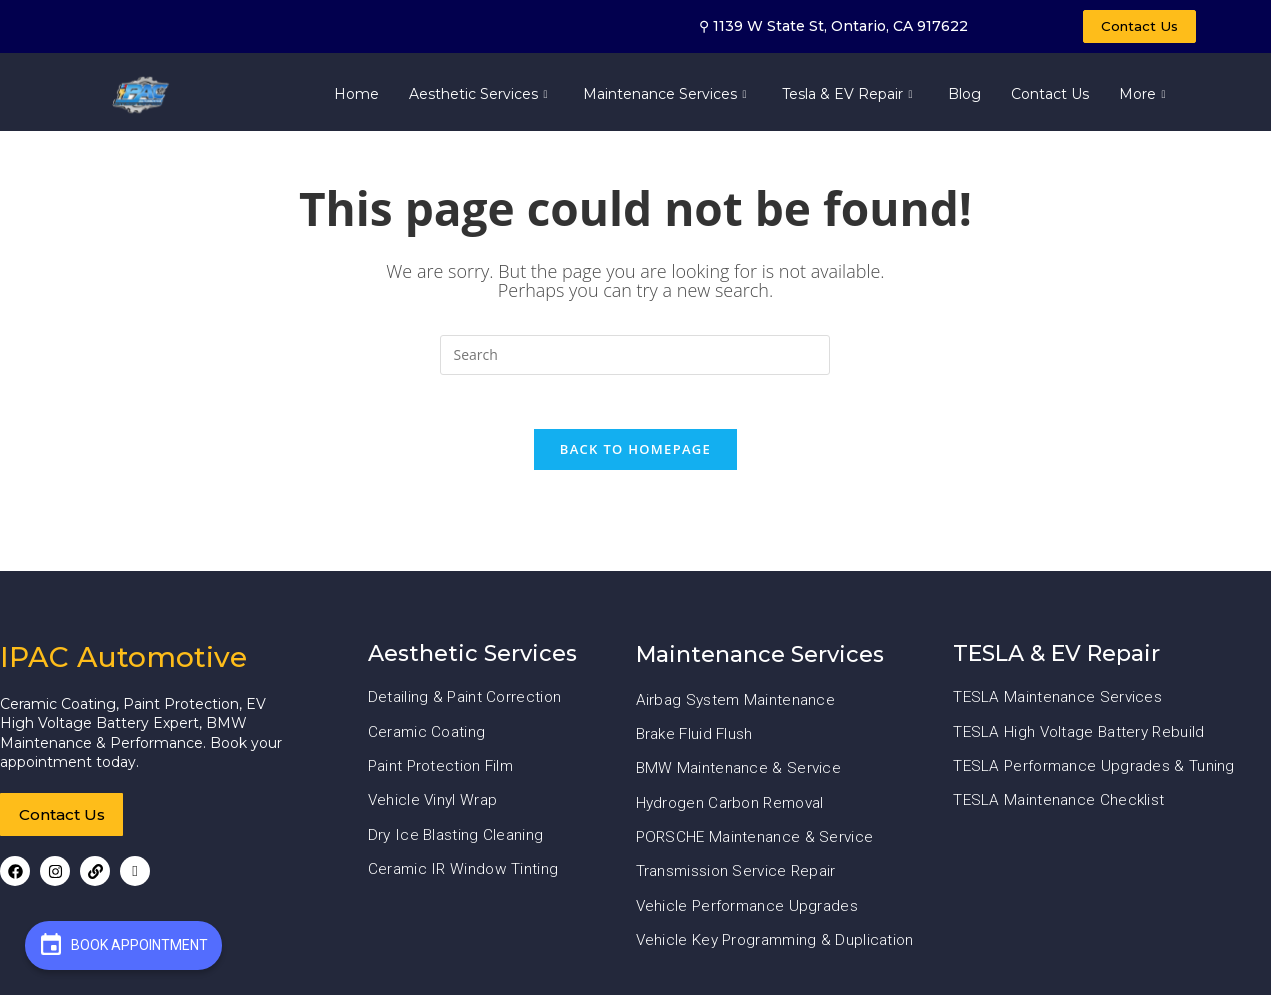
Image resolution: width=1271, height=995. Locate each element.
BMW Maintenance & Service (741, 777)
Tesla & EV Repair (850, 97)
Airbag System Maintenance (738, 708)
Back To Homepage (635, 459)
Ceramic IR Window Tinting (465, 877)
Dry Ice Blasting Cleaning (458, 843)
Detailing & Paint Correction (467, 706)
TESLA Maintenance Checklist (1060, 809)
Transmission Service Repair (739, 879)
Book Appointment (123, 944)
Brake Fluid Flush (697, 742)
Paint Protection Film (444, 774)
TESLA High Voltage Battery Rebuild (1082, 740)
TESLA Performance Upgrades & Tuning (1097, 774)
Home (356, 97)
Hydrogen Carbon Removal (734, 811)
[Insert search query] (635, 358)
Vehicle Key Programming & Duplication (780, 948)
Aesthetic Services (481, 97)
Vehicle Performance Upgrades (750, 913)
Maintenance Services (667, 97)
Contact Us (1050, 97)
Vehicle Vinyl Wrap (434, 809)
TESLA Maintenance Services (1059, 706)
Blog (964, 97)
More (1145, 97)
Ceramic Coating (429, 740)
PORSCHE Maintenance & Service (758, 845)
